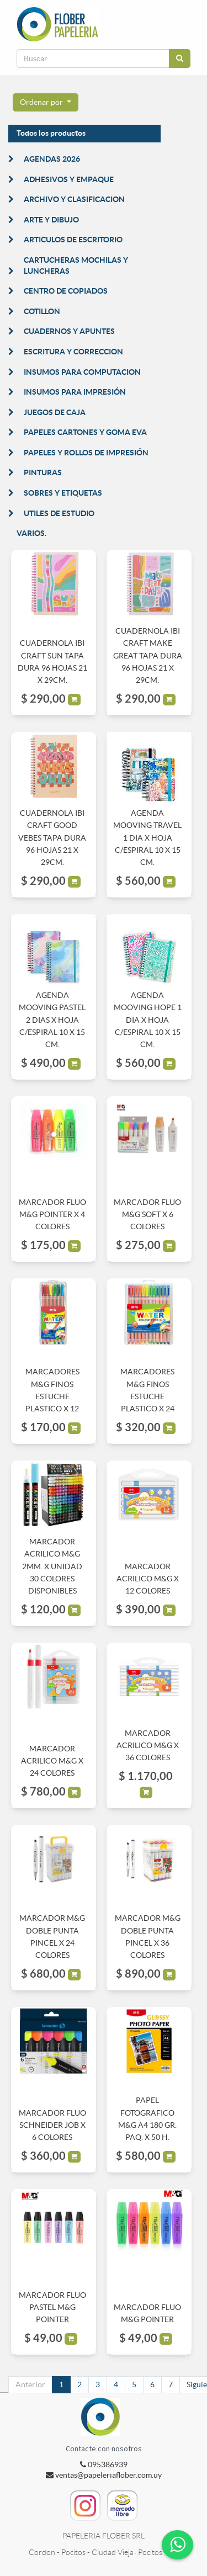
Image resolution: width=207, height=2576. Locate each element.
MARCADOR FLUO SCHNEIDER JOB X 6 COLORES (52, 2125)
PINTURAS (43, 472)
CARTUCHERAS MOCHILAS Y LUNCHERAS (76, 265)
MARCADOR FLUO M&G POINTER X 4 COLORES (52, 1214)
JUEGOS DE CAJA (55, 412)
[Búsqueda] (179, 58)
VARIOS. (31, 533)
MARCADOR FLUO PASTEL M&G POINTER (52, 2307)
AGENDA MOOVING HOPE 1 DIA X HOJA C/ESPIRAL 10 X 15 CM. (148, 1020)
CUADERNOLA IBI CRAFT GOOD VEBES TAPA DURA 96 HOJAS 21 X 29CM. (52, 838)
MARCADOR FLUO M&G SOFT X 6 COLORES (147, 1214)
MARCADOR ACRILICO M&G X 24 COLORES (52, 1761)
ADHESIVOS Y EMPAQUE (69, 179)
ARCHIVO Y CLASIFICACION (74, 199)
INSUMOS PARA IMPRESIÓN (75, 391)
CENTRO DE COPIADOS (66, 290)
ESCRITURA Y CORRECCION (73, 351)
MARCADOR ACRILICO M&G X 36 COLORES (147, 1745)
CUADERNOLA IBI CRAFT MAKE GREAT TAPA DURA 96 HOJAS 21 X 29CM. (147, 655)
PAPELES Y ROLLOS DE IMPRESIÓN (86, 452)
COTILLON (42, 311)
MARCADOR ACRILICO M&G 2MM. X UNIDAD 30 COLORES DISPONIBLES (52, 1566)
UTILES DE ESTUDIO (59, 513)
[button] (45, 102)
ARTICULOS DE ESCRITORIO (73, 239)
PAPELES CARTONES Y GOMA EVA (85, 432)
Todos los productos (51, 133)
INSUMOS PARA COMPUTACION (82, 372)
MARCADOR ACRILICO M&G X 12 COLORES (147, 1579)
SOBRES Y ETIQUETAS (63, 492)
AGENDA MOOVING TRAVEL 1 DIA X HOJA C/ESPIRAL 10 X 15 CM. (147, 838)
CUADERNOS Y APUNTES (69, 331)
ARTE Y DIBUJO (51, 219)
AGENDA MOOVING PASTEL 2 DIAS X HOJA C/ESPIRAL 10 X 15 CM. (52, 1020)
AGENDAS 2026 (52, 159)
